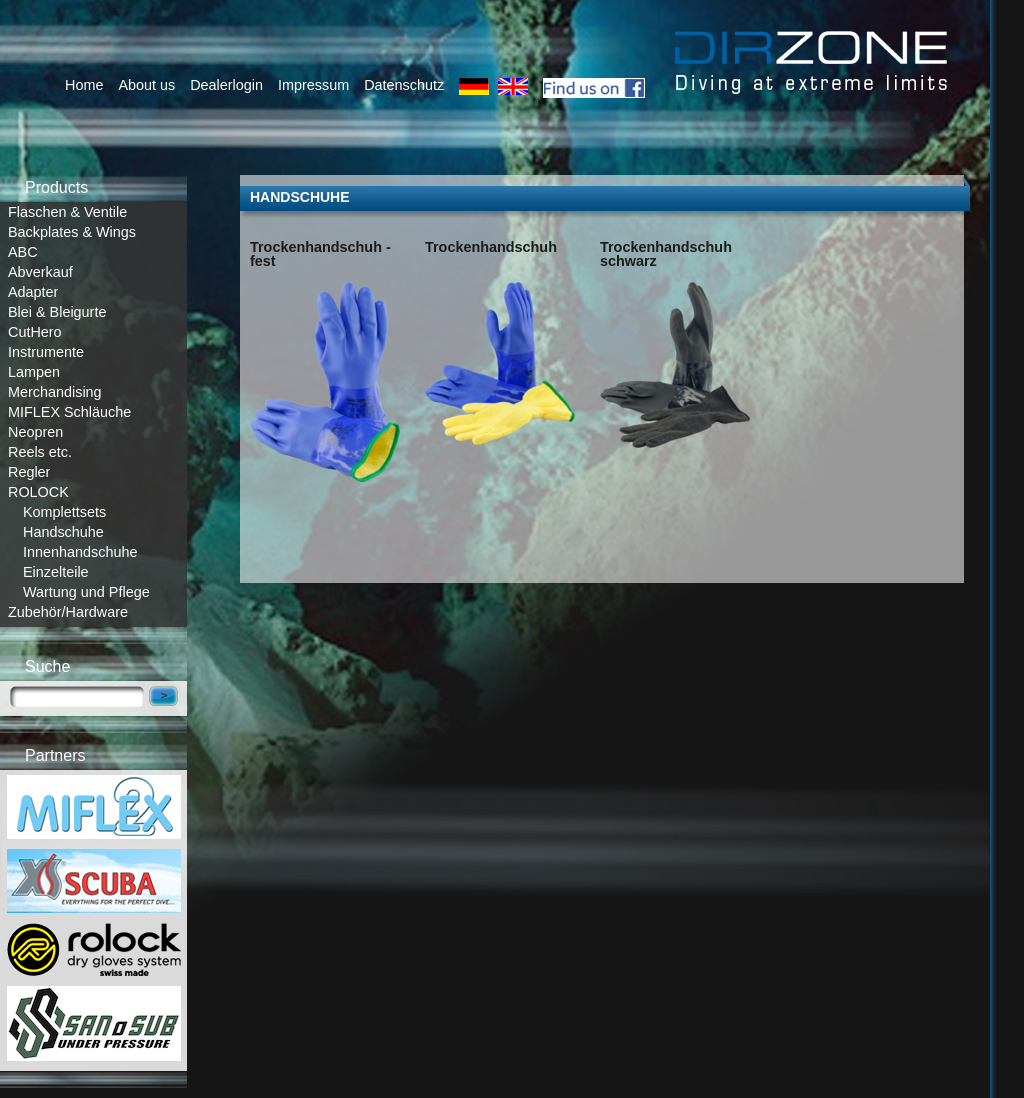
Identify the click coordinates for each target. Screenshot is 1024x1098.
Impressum (313, 85)
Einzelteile (56, 572)
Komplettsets (64, 512)
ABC (23, 252)
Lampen (34, 372)
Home (84, 85)
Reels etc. (40, 452)
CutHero (35, 332)
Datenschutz (404, 85)
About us (146, 85)
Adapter (33, 292)
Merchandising (55, 392)
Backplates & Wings (72, 232)
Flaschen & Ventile (67, 212)
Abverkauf (40, 272)
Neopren (35, 432)
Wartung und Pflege (86, 592)
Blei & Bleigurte (57, 312)
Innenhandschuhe (80, 552)
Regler (29, 472)
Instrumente (46, 352)
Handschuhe (63, 532)
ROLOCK (38, 492)
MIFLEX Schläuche (69, 412)
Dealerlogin (226, 85)
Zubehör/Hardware (68, 612)
